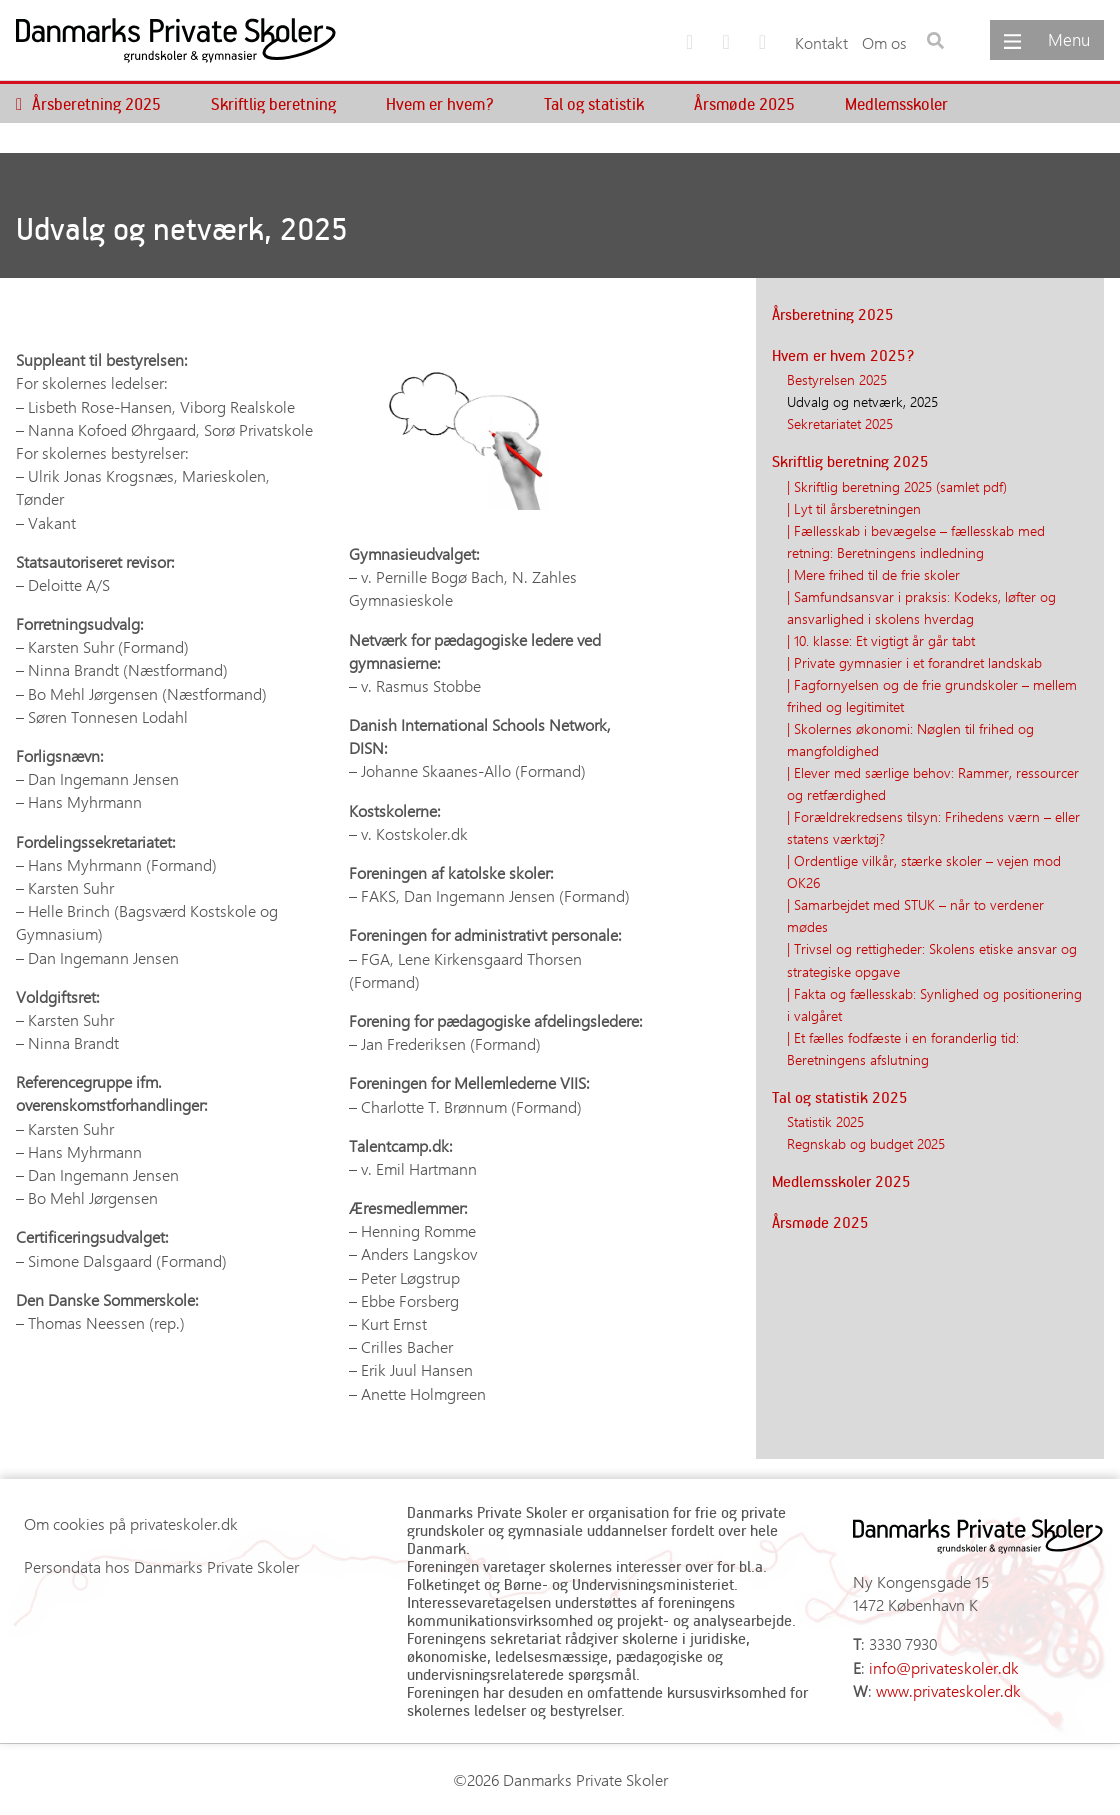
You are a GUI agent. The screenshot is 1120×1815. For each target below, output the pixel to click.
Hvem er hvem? (440, 103)
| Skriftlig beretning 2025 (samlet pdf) (897, 486)
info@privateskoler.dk (944, 1667)
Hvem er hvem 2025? (843, 355)
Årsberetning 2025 (96, 103)
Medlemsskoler (896, 103)
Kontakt (821, 42)
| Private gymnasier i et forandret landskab (914, 662)
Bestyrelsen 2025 (837, 379)
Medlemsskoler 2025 (841, 1181)
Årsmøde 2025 (744, 103)
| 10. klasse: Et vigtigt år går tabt (881, 640)
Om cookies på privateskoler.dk (131, 1523)
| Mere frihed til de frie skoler (873, 574)
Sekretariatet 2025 (840, 423)
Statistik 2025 (825, 1121)
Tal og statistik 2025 (840, 1097)
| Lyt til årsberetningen (854, 508)
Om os (884, 42)
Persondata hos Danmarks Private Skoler (161, 1566)
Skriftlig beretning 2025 (850, 461)
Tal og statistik (594, 103)
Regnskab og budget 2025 (866, 1143)
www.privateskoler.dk (948, 1690)
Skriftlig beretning (273, 103)
